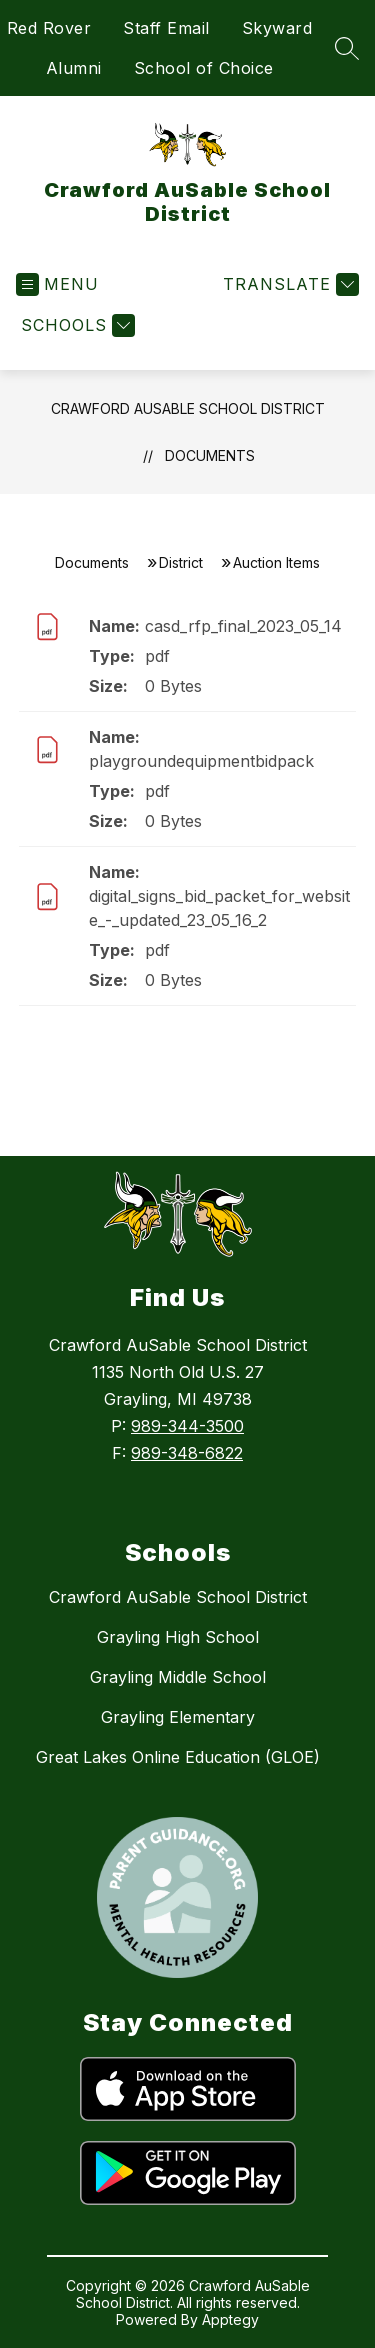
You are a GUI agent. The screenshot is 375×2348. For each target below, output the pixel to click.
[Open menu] (57, 284)
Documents (210, 455)
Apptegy (230, 2319)
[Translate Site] (288, 284)
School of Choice (204, 68)
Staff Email (166, 28)
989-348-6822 (187, 1453)
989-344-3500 (187, 1426)
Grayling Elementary (178, 1717)
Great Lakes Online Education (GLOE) (178, 1757)
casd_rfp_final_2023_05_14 (243, 626)
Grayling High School (178, 1637)
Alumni (74, 68)
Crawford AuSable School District (188, 408)
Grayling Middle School (178, 1677)
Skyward (277, 28)
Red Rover (49, 28)
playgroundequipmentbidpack (201, 761)
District (181, 562)
